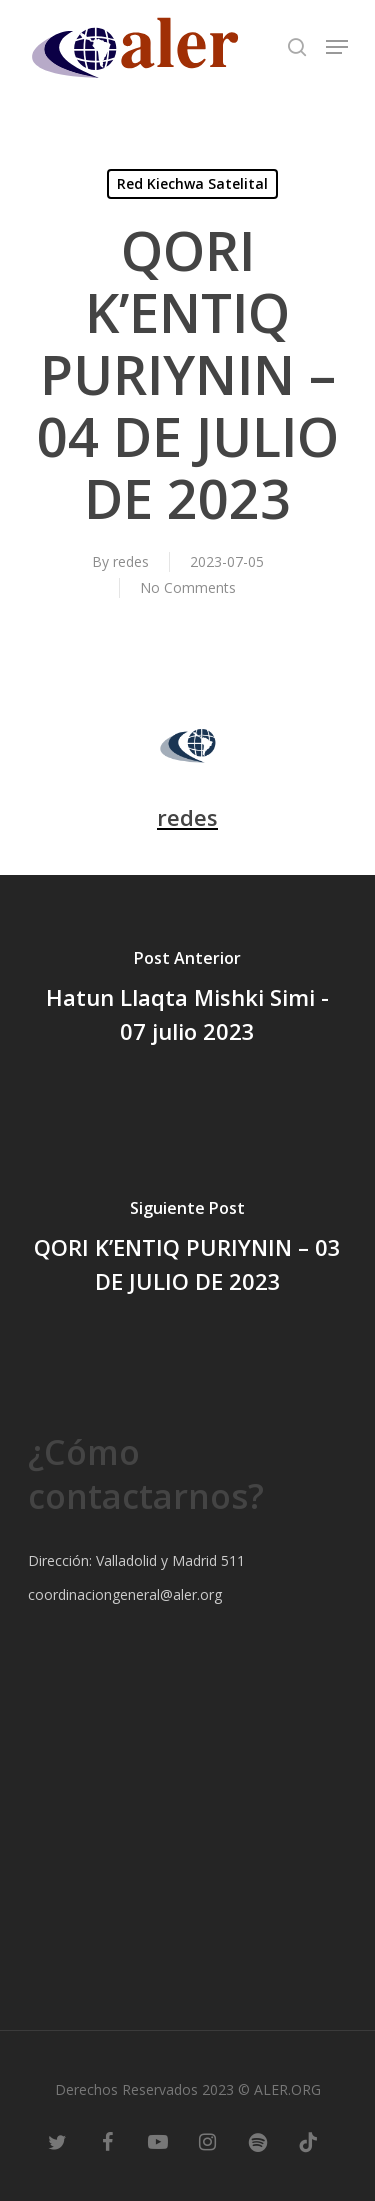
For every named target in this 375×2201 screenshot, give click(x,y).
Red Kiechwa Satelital (192, 183)
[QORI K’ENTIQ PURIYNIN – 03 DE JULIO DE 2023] (187, 1250)
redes (131, 561)
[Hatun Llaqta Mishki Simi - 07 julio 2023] (187, 1000)
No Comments (188, 587)
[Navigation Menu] (337, 47)
